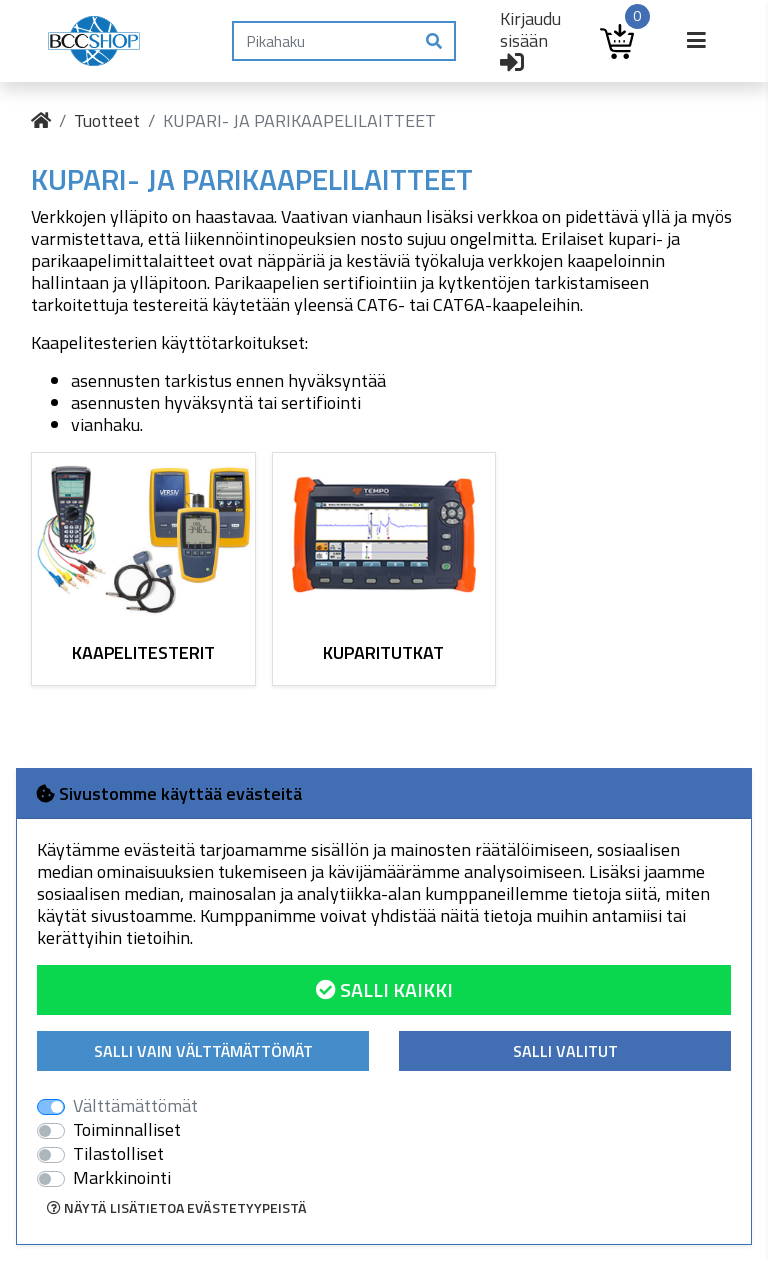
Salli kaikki (384, 989)
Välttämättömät (135, 1106)
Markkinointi (122, 1178)
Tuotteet (107, 120)
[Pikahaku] (323, 41)
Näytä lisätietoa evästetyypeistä (177, 1207)
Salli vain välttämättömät (203, 1051)
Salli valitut (565, 1051)
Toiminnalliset (127, 1130)
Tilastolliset (118, 1154)
